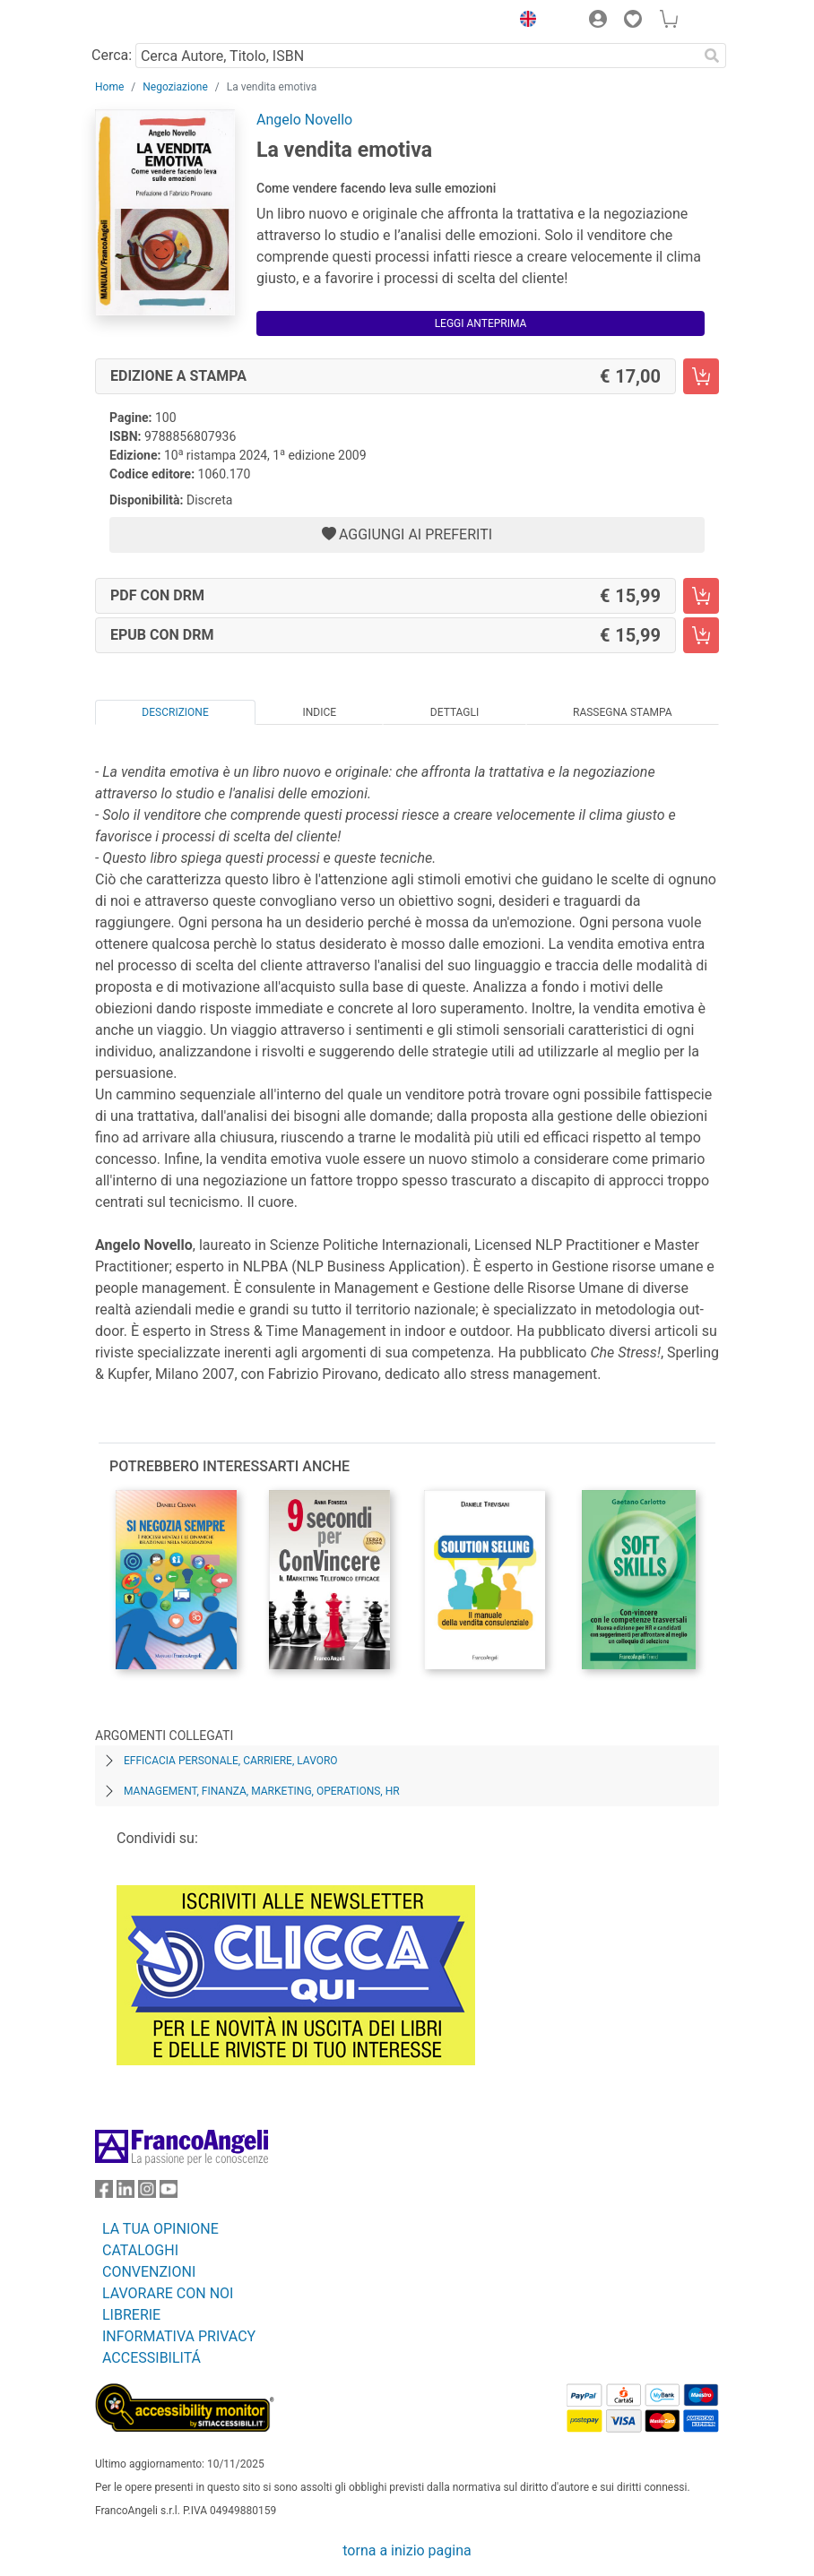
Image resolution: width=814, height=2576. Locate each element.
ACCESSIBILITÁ (151, 2357)
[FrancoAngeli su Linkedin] (125, 2192)
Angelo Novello (304, 119)
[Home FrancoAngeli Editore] (156, 21)
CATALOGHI (140, 2250)
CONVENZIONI (148, 2271)
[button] (523, 21)
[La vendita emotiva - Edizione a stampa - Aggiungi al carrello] (701, 376)
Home (109, 87)
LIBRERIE (131, 2314)
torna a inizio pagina (406, 2550)
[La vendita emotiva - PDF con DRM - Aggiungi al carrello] (701, 596)
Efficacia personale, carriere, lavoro (231, 1760)
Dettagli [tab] (454, 712)
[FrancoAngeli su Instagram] (147, 2192)
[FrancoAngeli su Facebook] (104, 2192)
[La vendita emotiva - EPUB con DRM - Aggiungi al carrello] (701, 635)
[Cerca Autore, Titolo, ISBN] (416, 55)
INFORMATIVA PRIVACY (178, 2336)
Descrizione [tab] (175, 712)
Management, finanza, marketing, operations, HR (262, 1791)
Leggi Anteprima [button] (481, 323)
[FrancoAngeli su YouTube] (169, 2192)
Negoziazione (175, 87)
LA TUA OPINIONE (160, 2228)
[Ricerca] (711, 55)
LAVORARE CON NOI (167, 2293)
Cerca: (111, 55)
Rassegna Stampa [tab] (622, 712)
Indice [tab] (319, 712)
